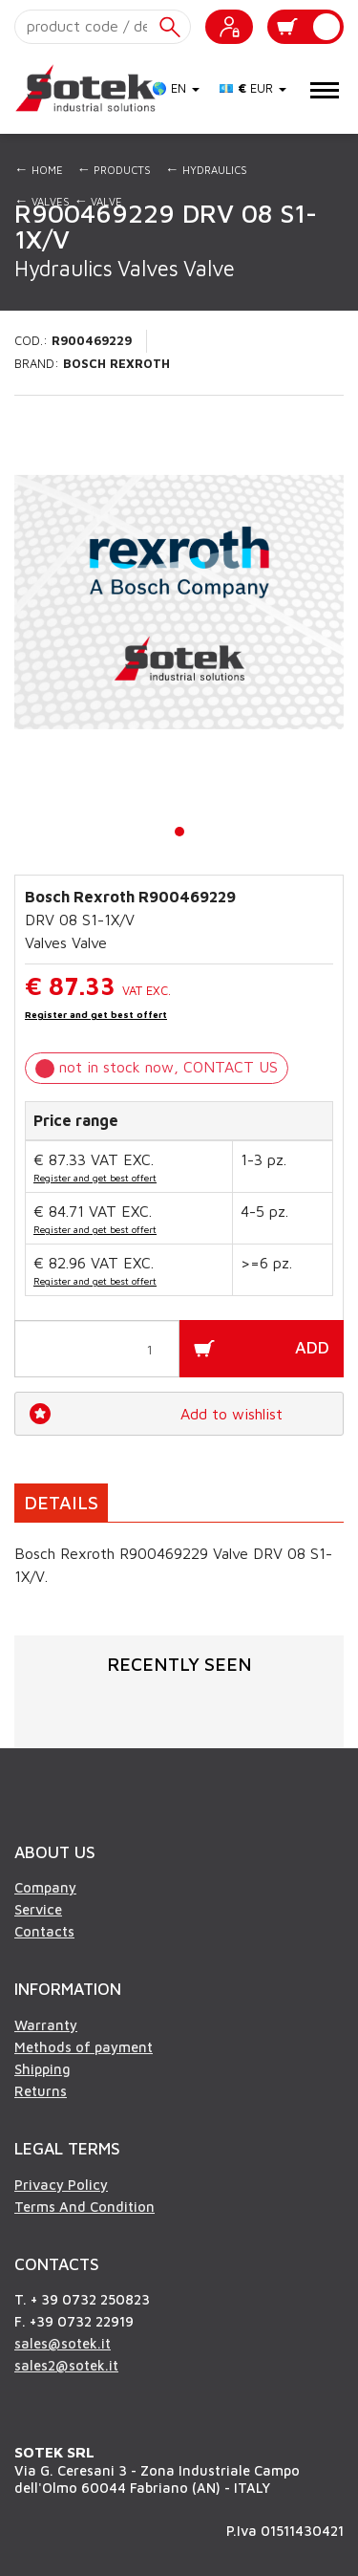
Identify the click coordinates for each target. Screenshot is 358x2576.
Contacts (44, 1931)
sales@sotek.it (62, 2343)
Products (114, 169)
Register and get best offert (96, 1014)
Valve (98, 200)
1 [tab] (180, 831)
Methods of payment (83, 2047)
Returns (40, 2091)
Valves (42, 200)
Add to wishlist (231, 1413)
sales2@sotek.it (66, 2365)
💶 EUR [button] (252, 88)
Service (38, 1909)
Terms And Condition (84, 2206)
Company (45, 1887)
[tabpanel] (179, 602)
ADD (312, 1347)
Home (38, 169)
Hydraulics (206, 169)
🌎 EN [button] (176, 88)
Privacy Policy (61, 2184)
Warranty (45, 2025)
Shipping (42, 2069)
